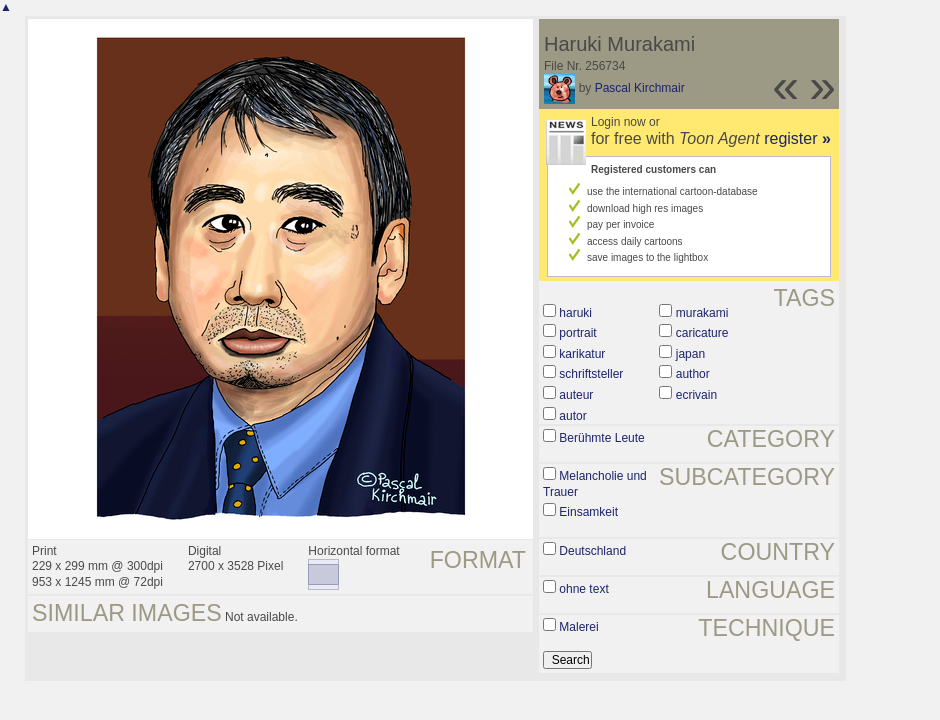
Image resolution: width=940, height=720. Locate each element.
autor (572, 416)
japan (690, 354)
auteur (576, 395)
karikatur (582, 354)
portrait (577, 333)
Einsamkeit (588, 512)
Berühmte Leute (601, 438)
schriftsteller (591, 374)
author (693, 374)
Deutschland (592, 551)
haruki (575, 313)
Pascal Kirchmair (640, 88)
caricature (702, 333)
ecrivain (696, 395)
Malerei (578, 627)
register (797, 138)
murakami (702, 313)
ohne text (583, 589)
